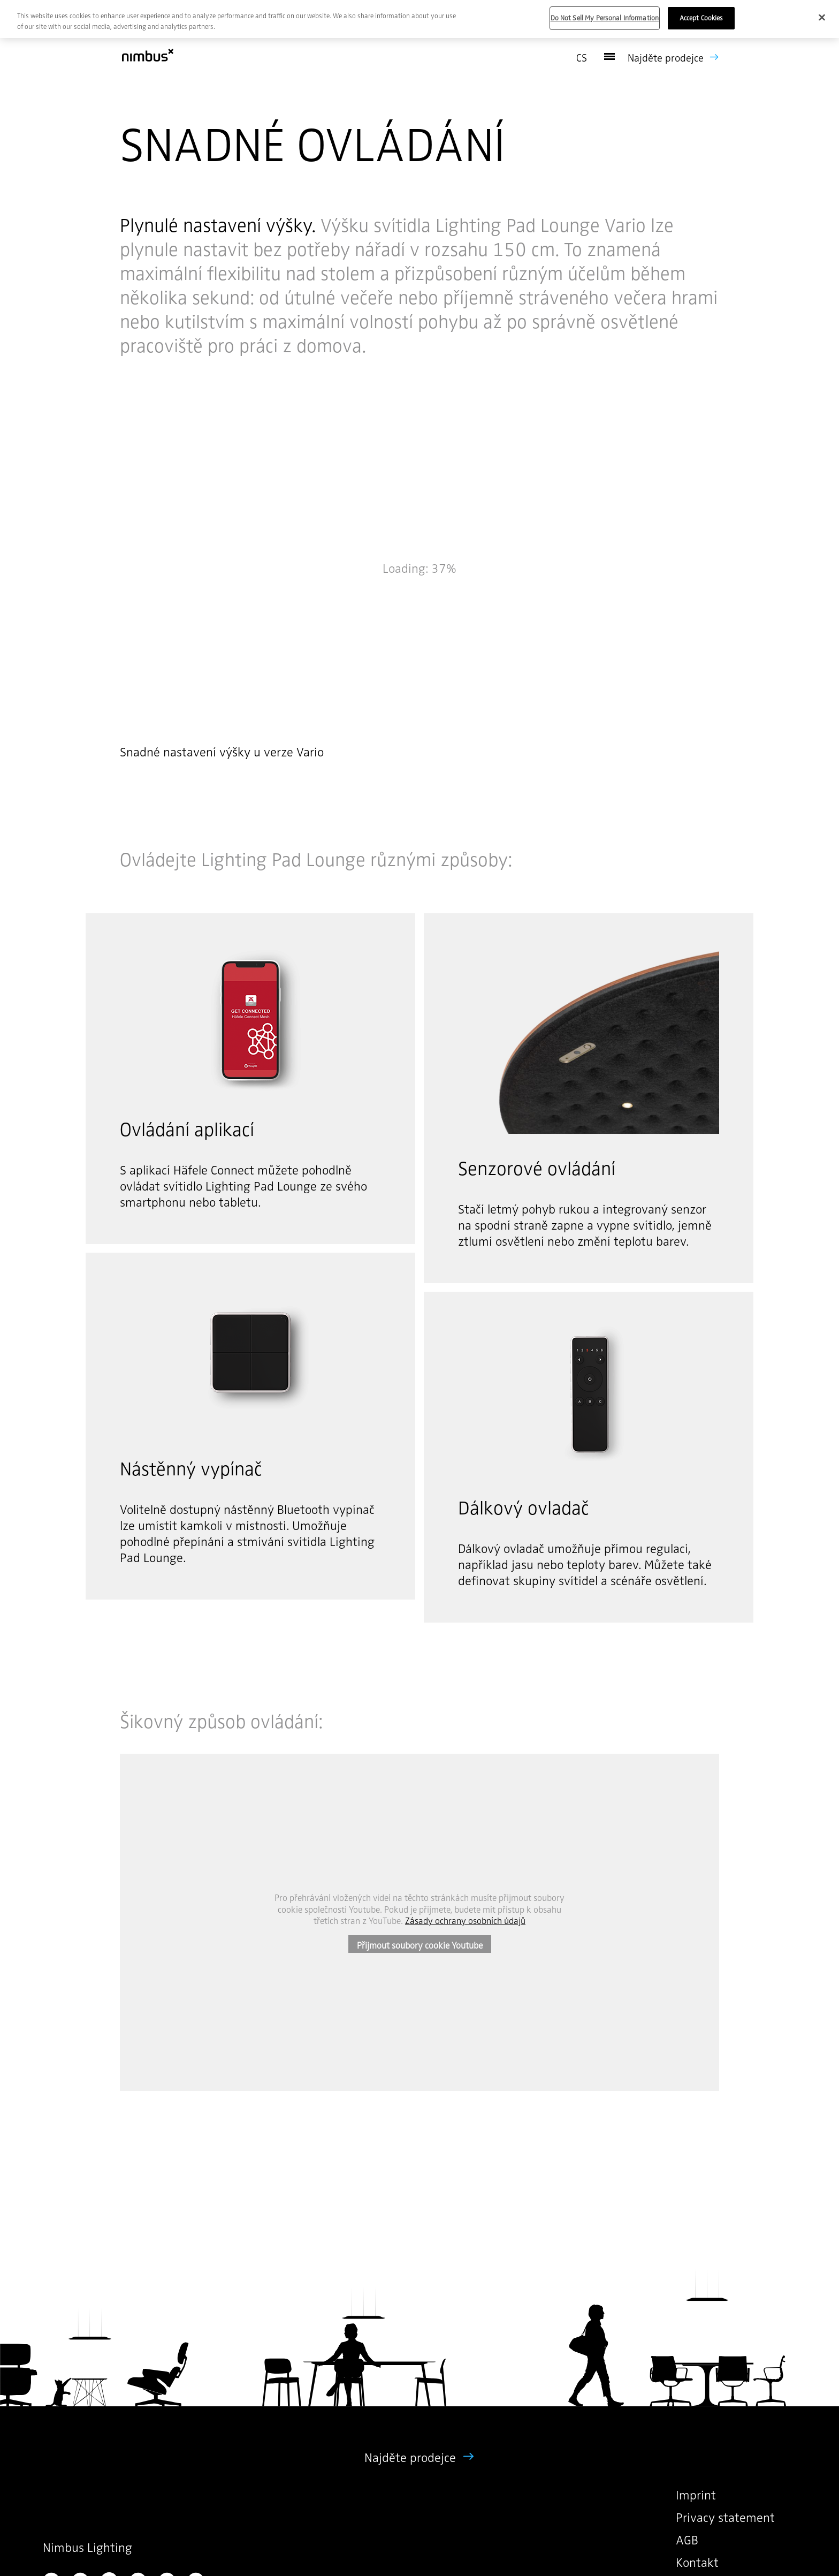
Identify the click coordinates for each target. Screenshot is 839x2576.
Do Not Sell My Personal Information (605, 17)
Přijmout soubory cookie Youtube (420, 1944)
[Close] (822, 17)
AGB (687, 2540)
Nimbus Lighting (87, 2547)
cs (581, 57)
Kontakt (697, 2562)
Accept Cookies (701, 17)
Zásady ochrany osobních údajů (465, 1920)
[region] (419, 19)
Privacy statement (725, 2517)
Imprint (696, 2495)
